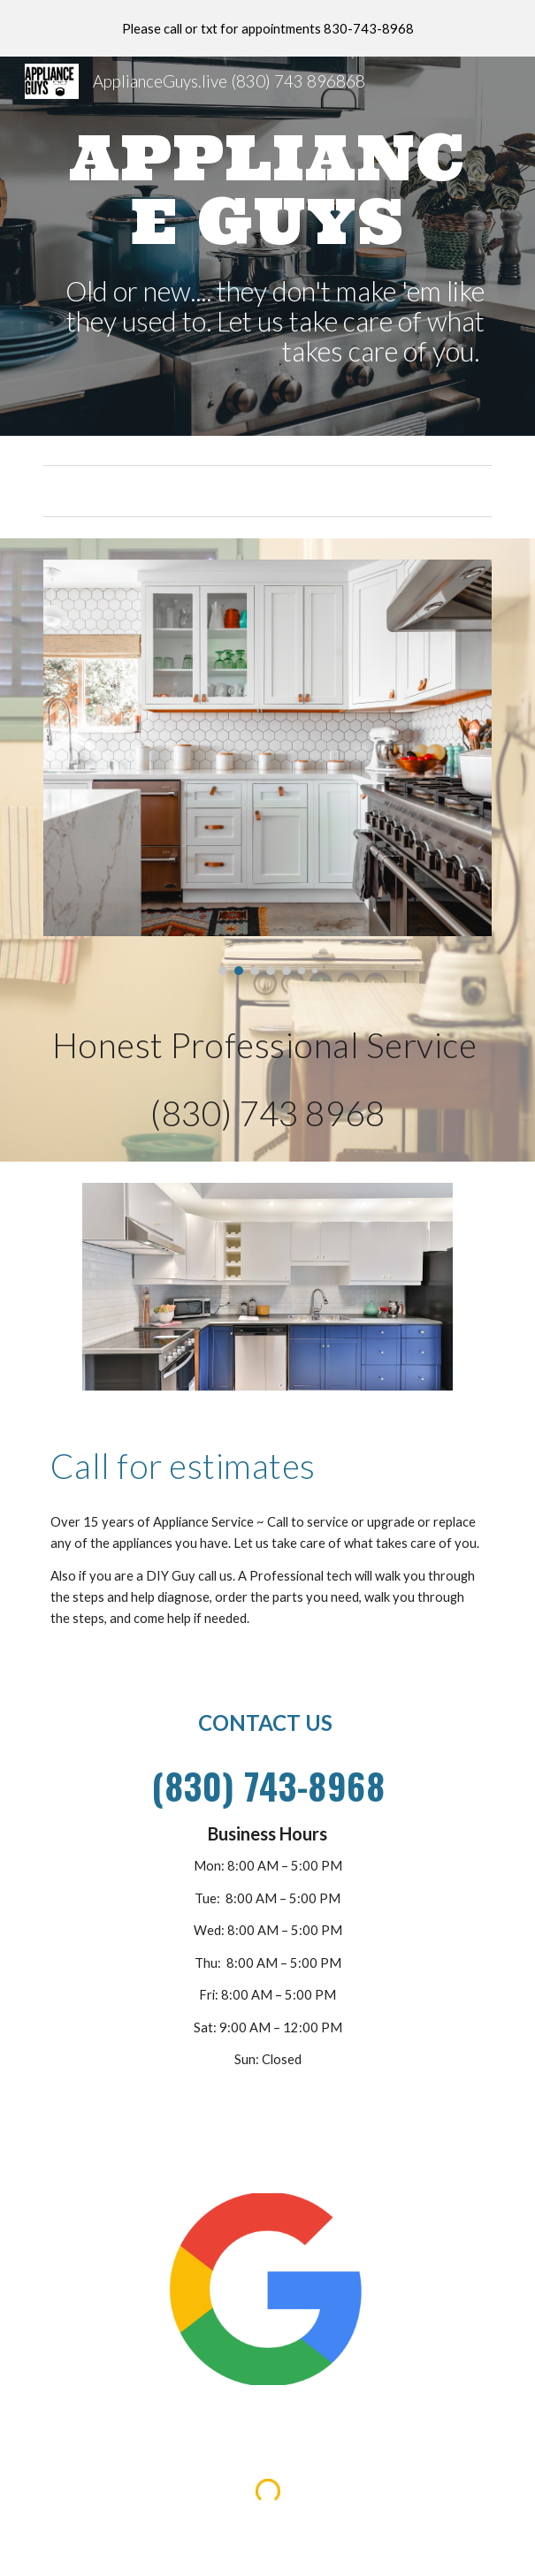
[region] (267, 28)
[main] (267, 188)
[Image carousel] (267, 768)
